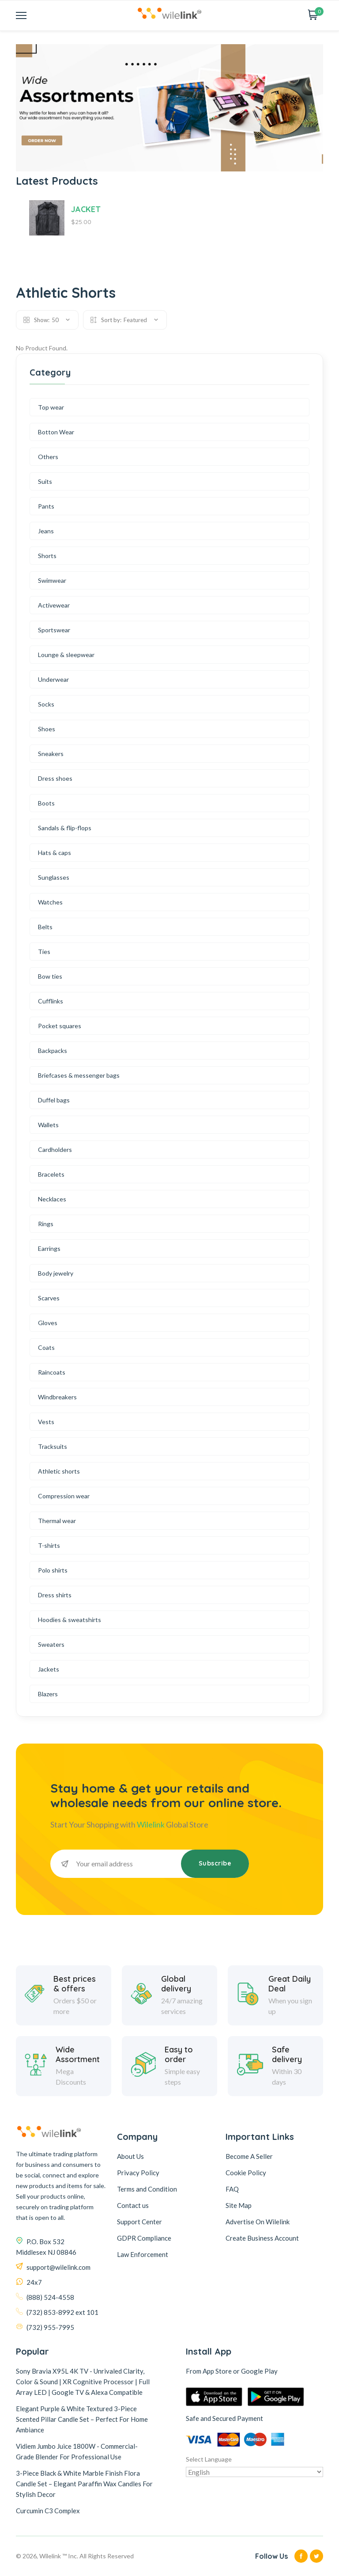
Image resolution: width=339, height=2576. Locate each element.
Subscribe (215, 1863)
